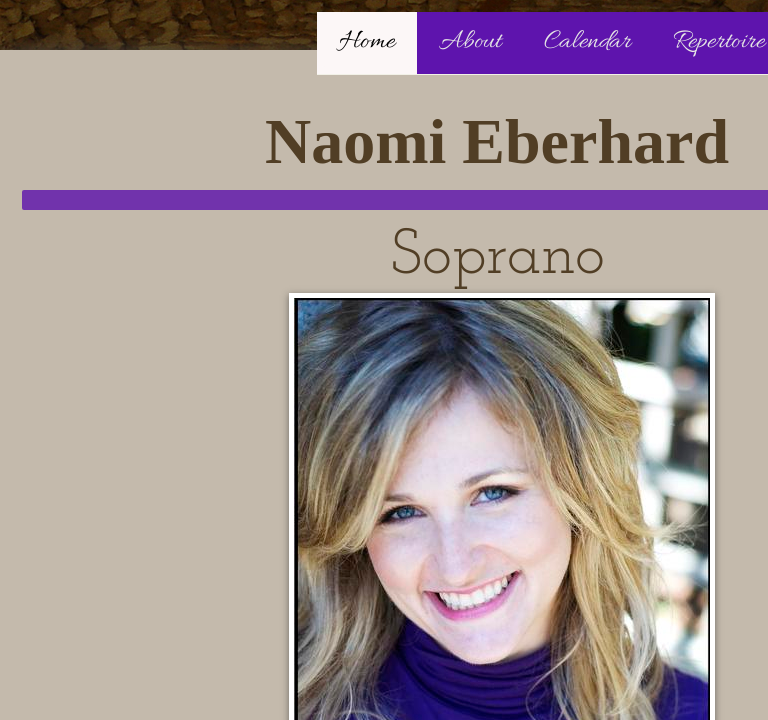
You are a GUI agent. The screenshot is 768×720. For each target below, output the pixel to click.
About (470, 42)
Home (367, 42)
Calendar (587, 42)
